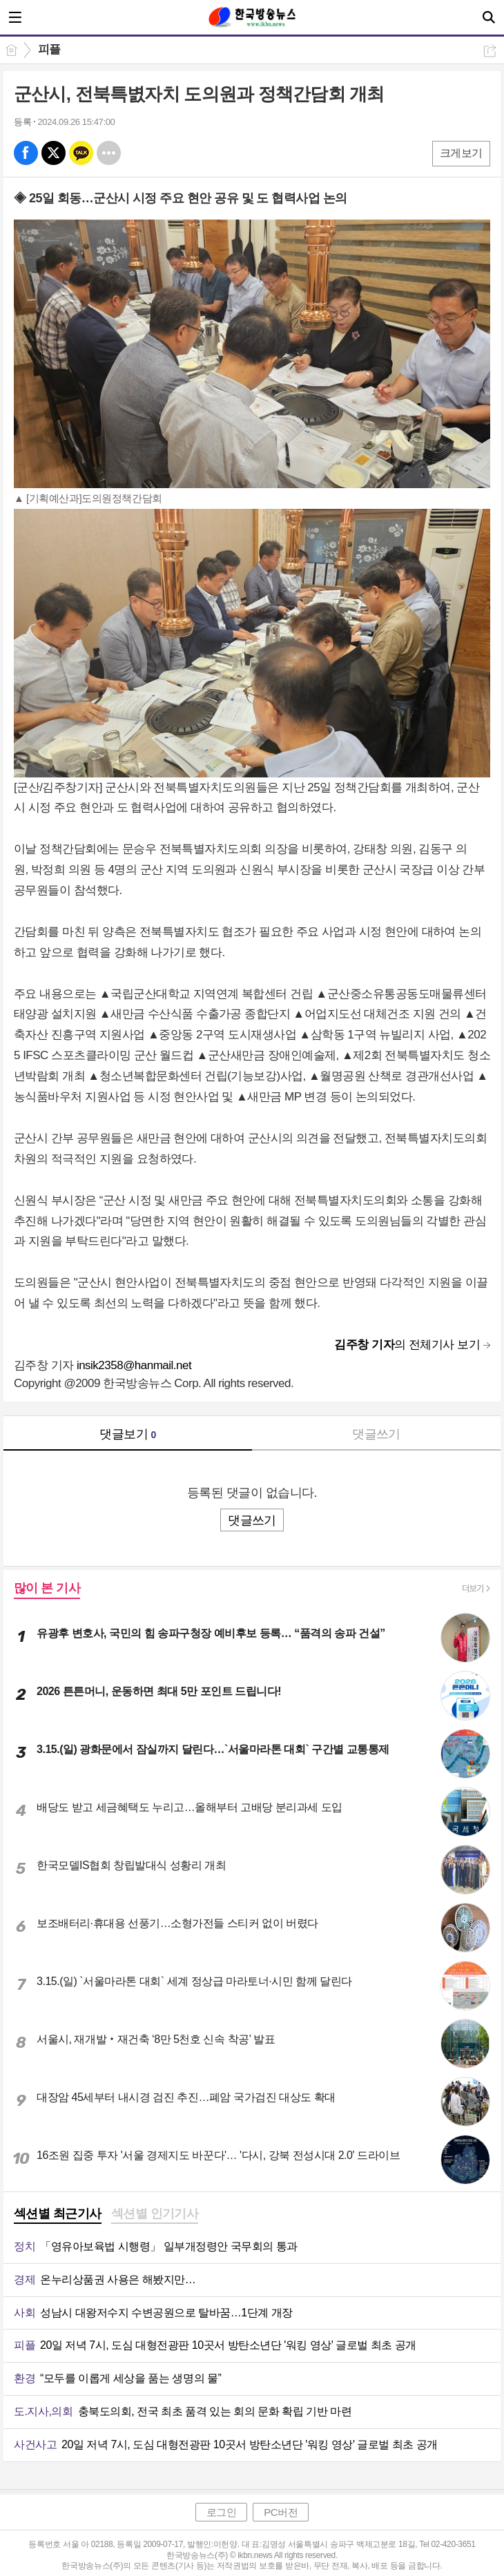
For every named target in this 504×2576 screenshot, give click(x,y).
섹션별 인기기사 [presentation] (155, 2213)
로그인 (221, 2512)
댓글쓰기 (376, 1434)
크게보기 (461, 153)
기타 (109, 153)
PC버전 (281, 2512)
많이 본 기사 (47, 1588)
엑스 (53, 153)
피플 (49, 49)
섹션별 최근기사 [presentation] (57, 2213)
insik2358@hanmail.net (134, 1365)
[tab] (57, 2215)
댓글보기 (127, 1434)
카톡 (81, 153)
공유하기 (490, 51)
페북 (26, 153)
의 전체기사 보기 (407, 1344)
